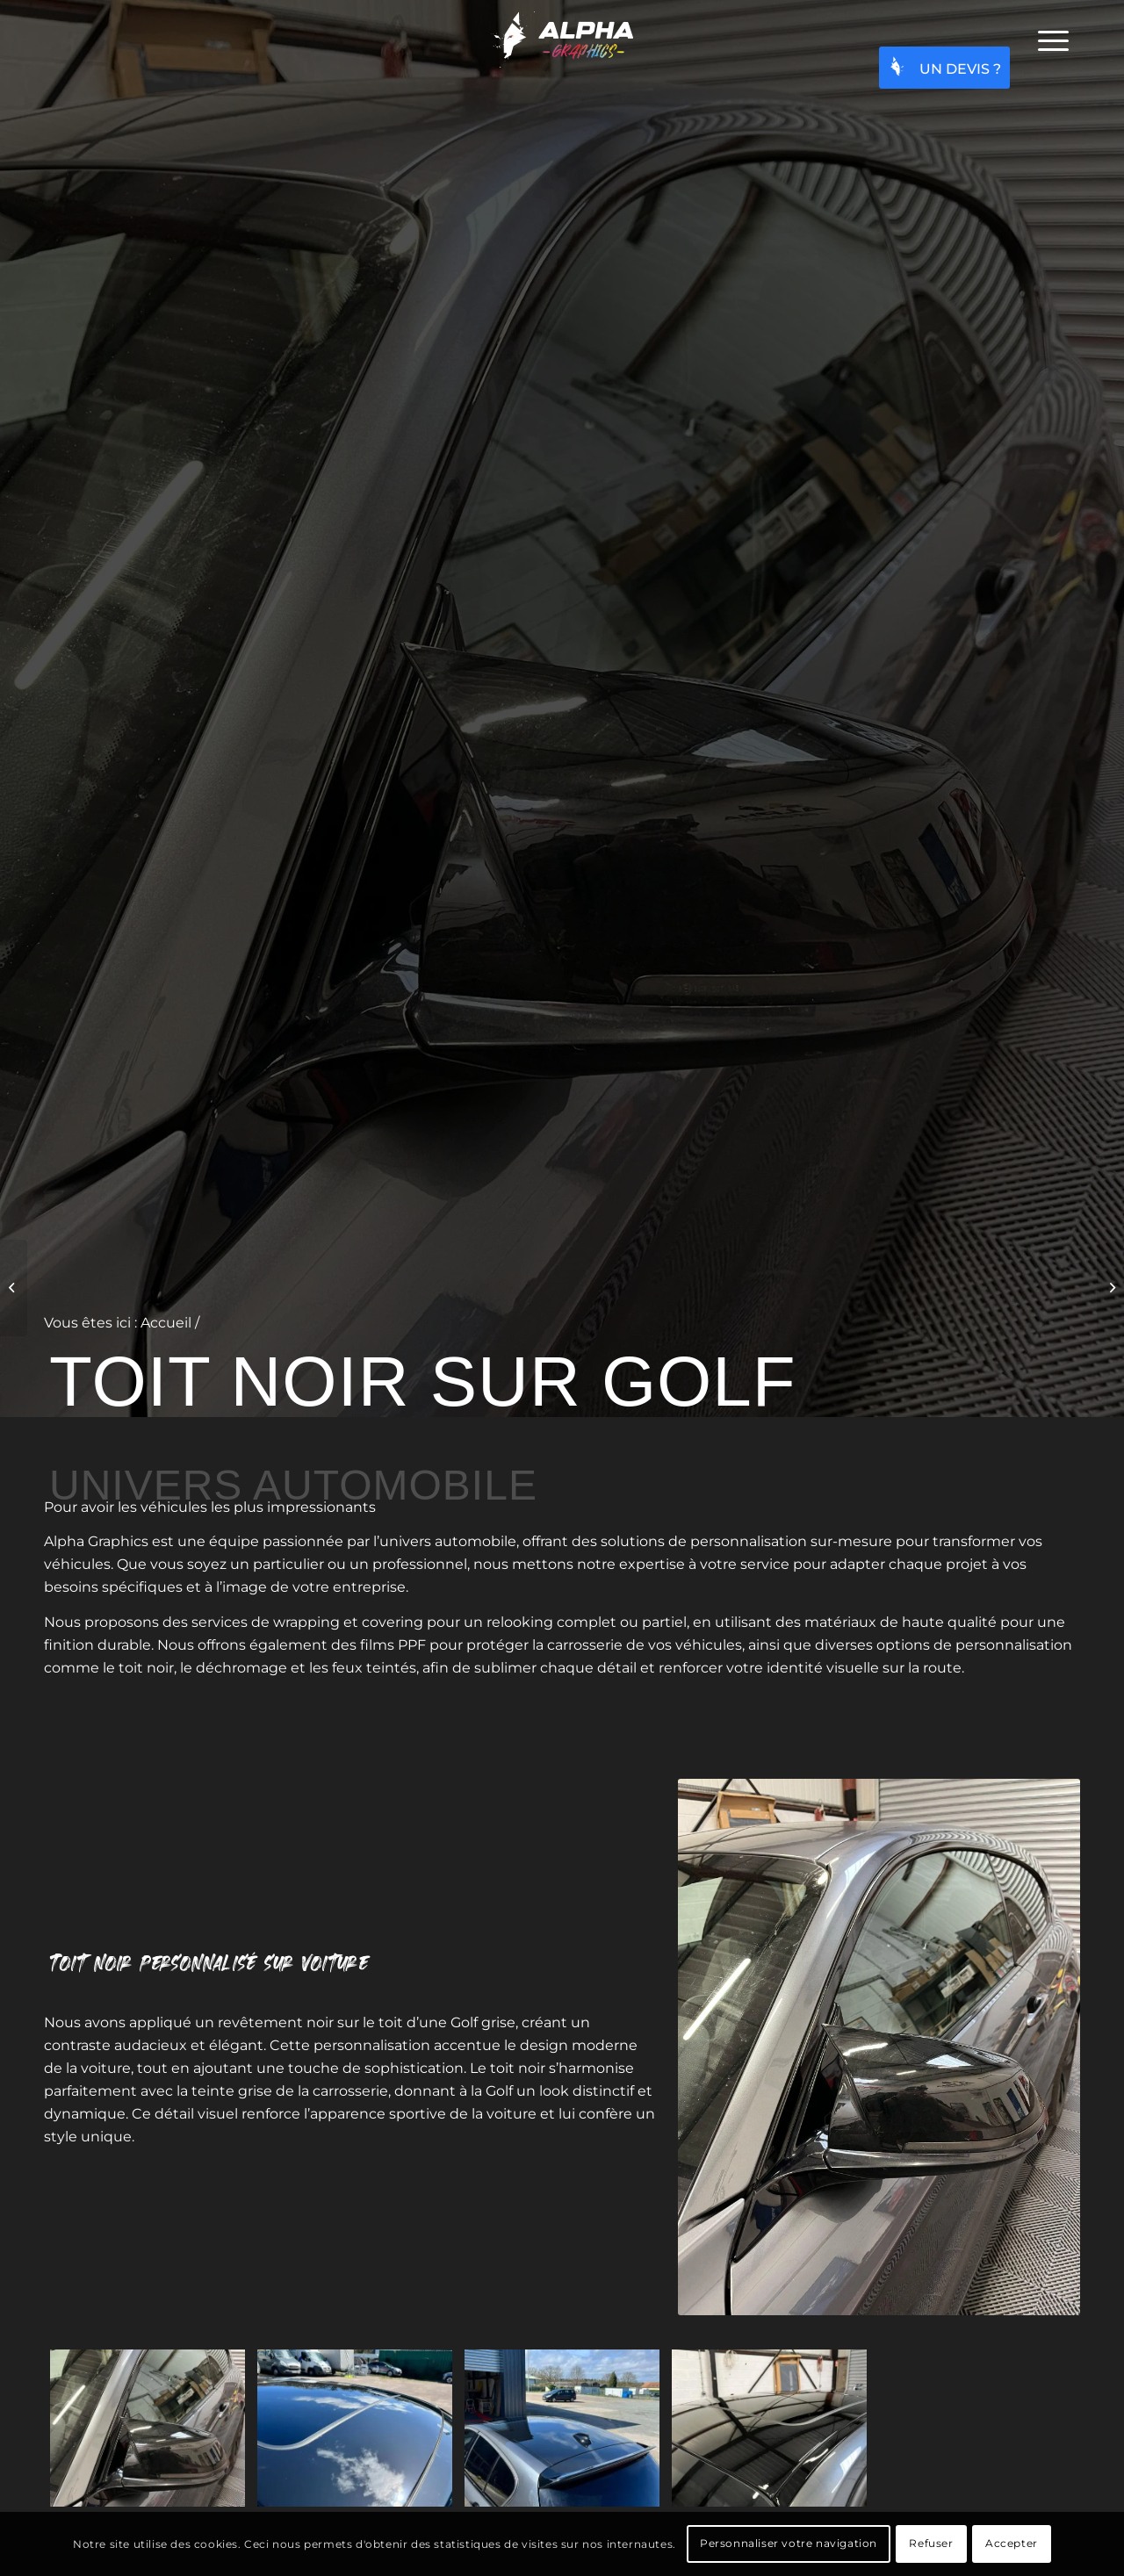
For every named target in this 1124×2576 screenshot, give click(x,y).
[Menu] (1053, 39)
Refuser (931, 2543)
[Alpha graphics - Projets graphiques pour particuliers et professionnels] (562, 39)
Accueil (165, 1322)
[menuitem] (1053, 39)
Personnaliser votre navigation (788, 2543)
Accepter (1011, 2543)
